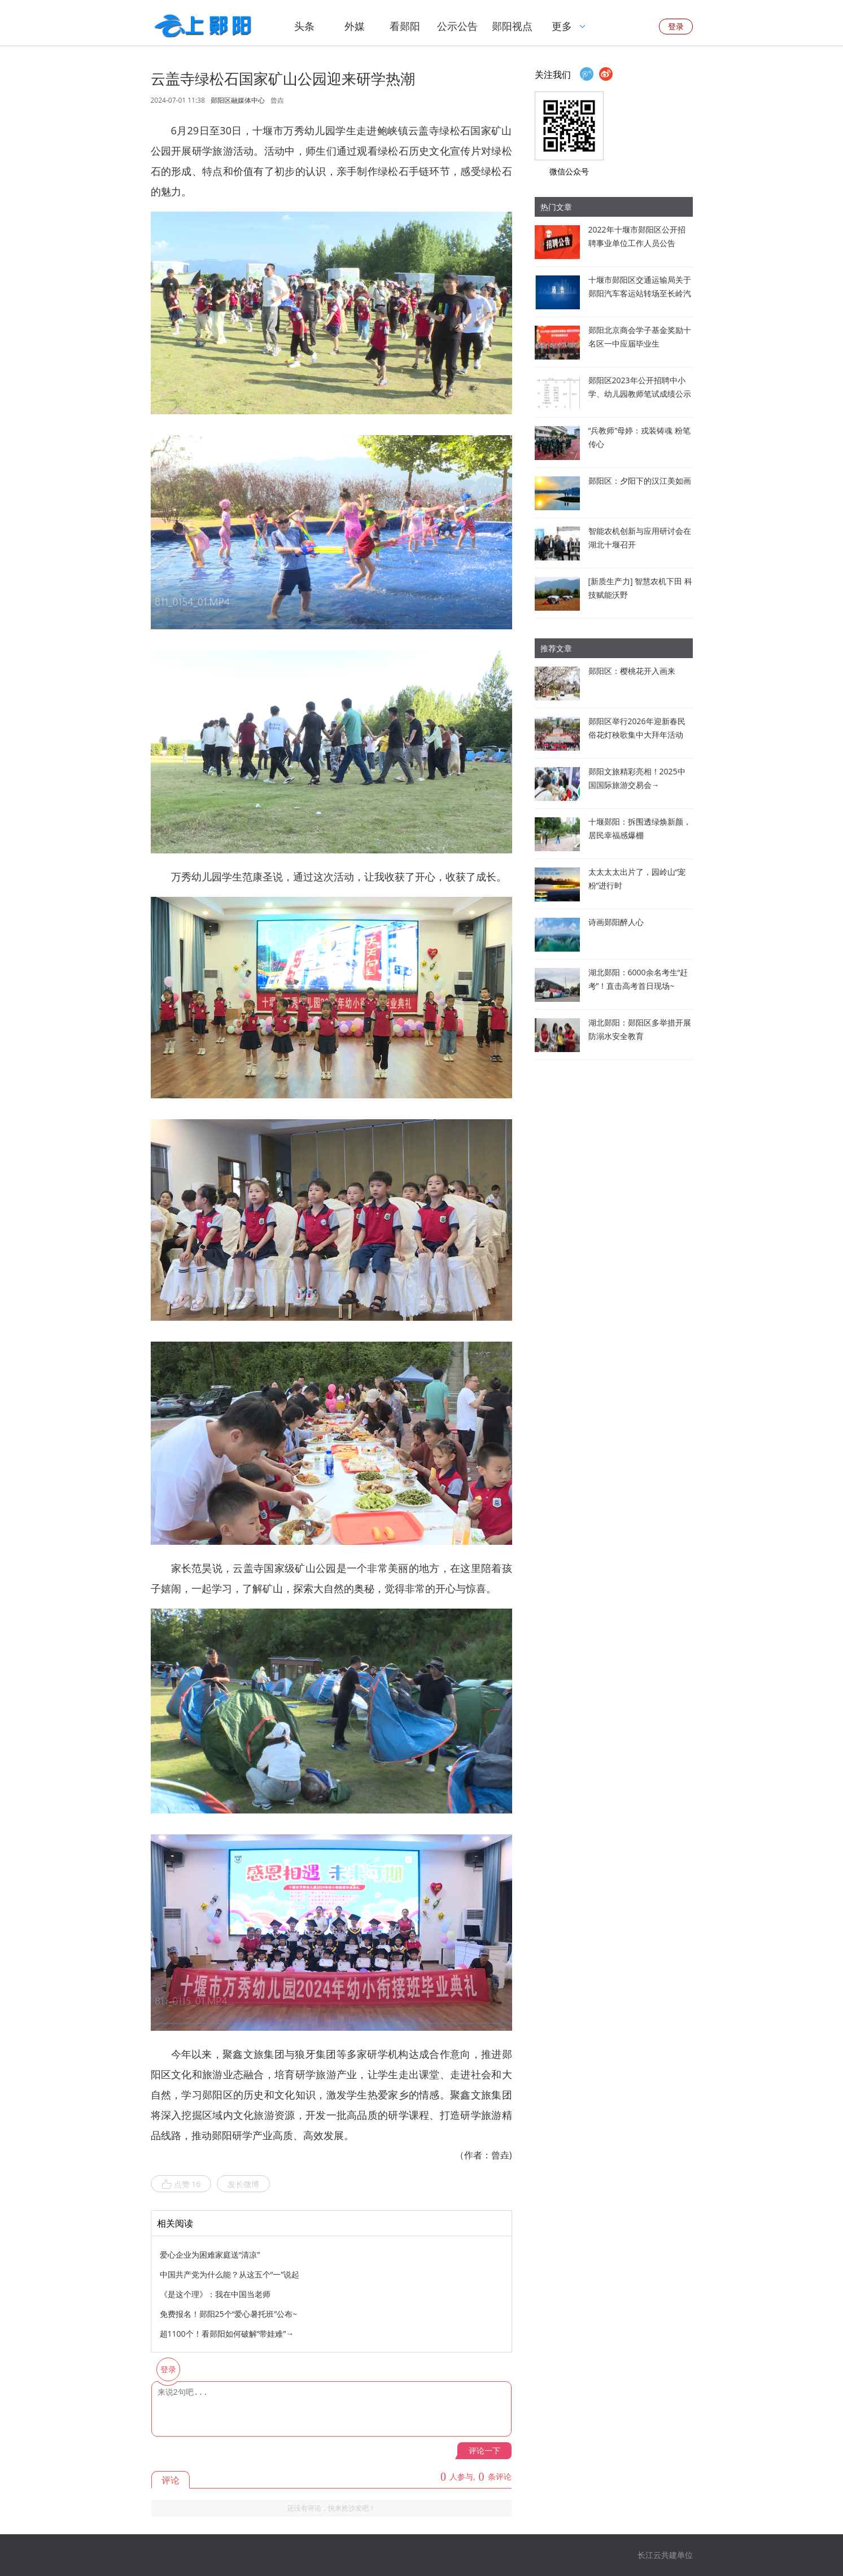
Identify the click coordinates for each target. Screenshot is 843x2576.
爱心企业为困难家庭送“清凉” (210, 2254)
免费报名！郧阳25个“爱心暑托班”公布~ (229, 2313)
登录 (676, 26)
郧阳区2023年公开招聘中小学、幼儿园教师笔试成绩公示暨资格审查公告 (639, 394)
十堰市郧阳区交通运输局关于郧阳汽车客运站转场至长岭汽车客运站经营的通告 (639, 293)
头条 (304, 26)
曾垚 (277, 100)
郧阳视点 (512, 26)
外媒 (354, 26)
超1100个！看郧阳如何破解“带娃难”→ (227, 2333)
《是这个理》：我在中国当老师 (215, 2294)
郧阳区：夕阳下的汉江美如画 (639, 480)
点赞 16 (181, 2184)
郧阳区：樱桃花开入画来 (631, 670)
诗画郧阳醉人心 (616, 922)
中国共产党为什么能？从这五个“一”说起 (230, 2274)
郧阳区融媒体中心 (238, 100)
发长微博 (243, 2184)
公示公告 (457, 26)
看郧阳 (405, 26)
